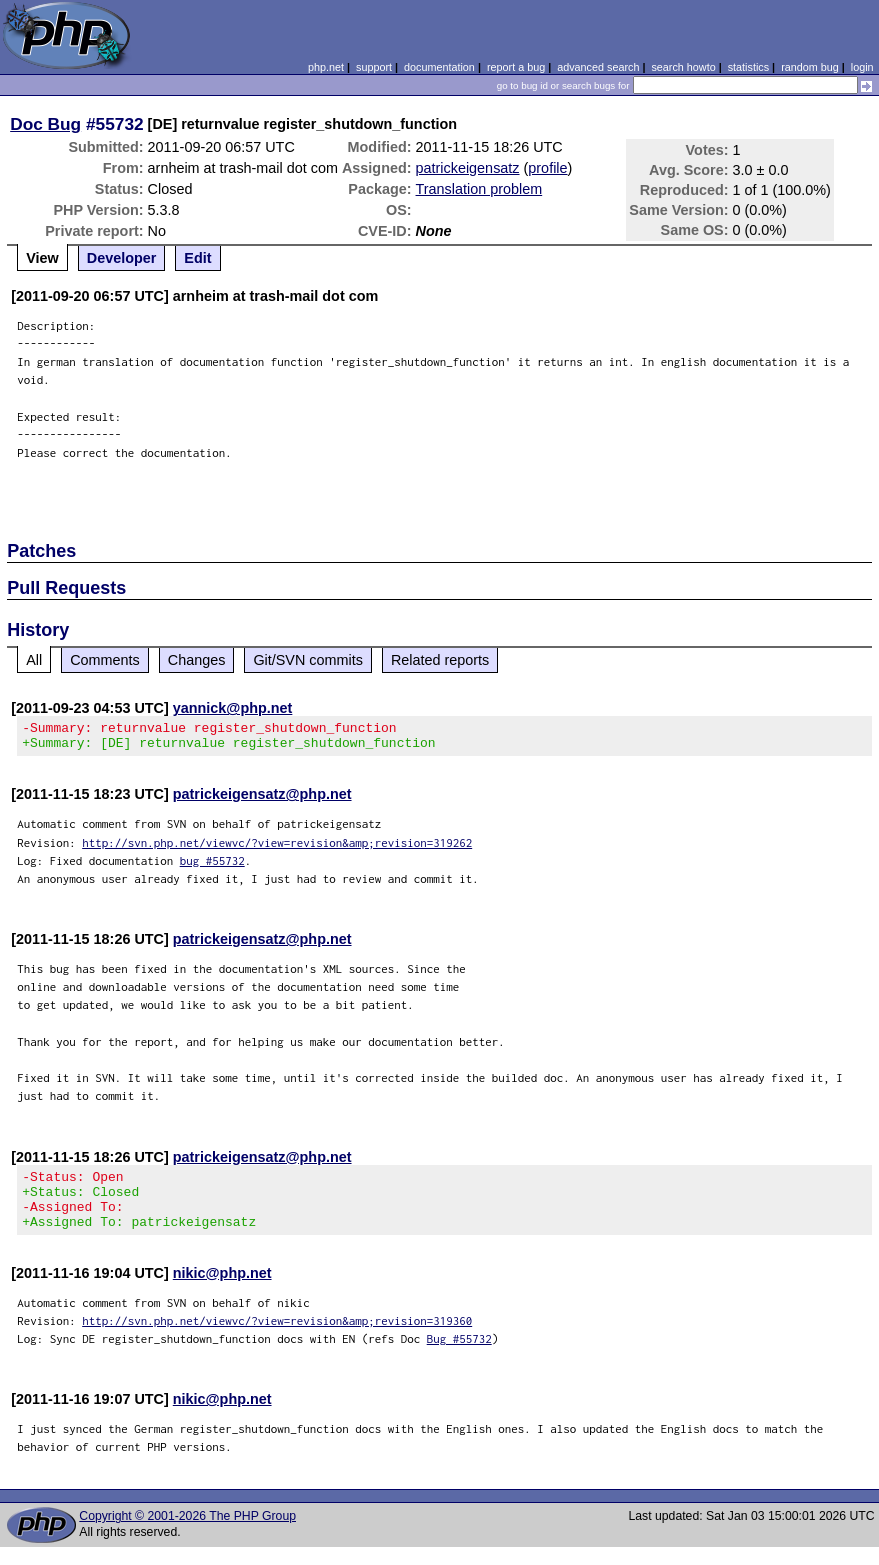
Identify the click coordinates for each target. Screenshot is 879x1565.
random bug (810, 67)
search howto (683, 67)
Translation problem (479, 189)
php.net (326, 67)
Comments (105, 660)
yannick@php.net (233, 708)
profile (547, 168)
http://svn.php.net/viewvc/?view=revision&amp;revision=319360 (277, 1338)
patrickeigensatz (468, 168)
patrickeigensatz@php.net (262, 800)
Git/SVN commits (308, 660)
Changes (197, 660)
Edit (197, 258)
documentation (439, 67)
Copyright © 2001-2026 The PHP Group (187, 1534)
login (862, 67)
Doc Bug (45, 124)
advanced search (598, 67)
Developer (122, 258)
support (374, 67)
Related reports (440, 660)
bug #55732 (212, 866)
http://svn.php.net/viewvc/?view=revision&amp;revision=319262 (277, 848)
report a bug (516, 67)
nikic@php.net (222, 1291)
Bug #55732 (459, 1356)
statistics (748, 67)
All (34, 660)
